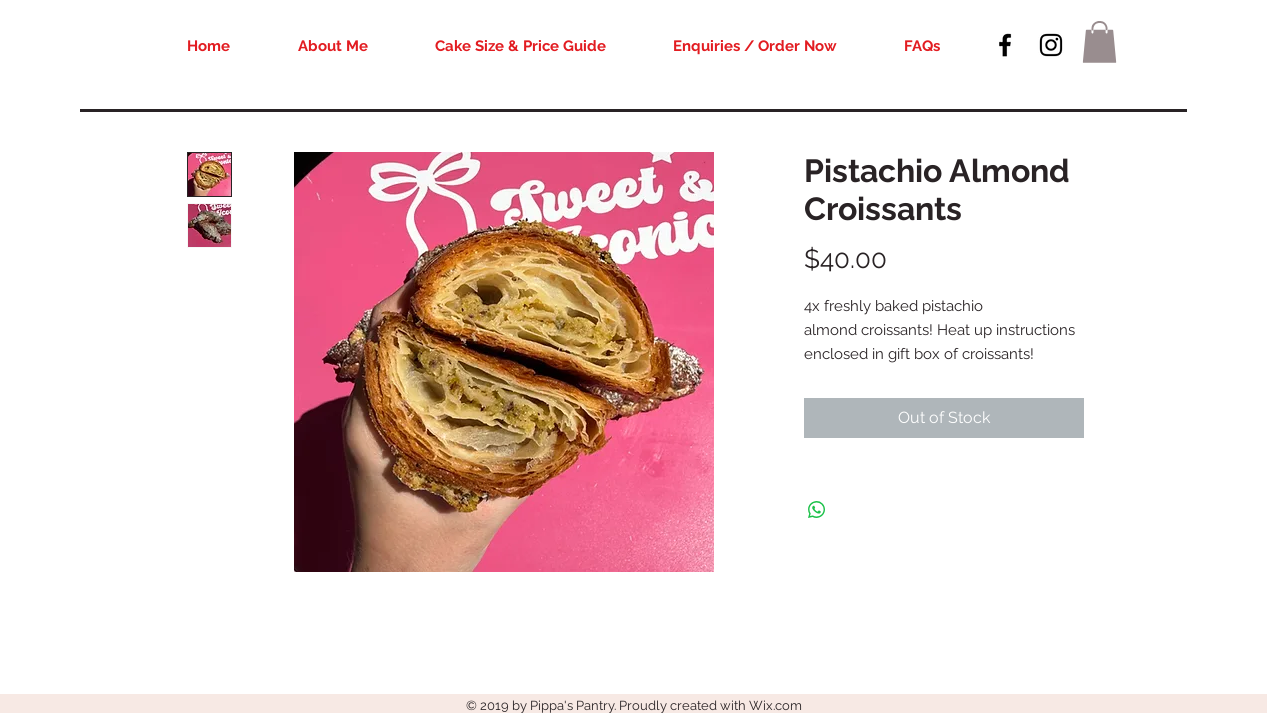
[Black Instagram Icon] (1051, 45)
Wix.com (775, 705)
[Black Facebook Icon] (1005, 45)
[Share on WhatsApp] (817, 510)
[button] (1099, 42)
